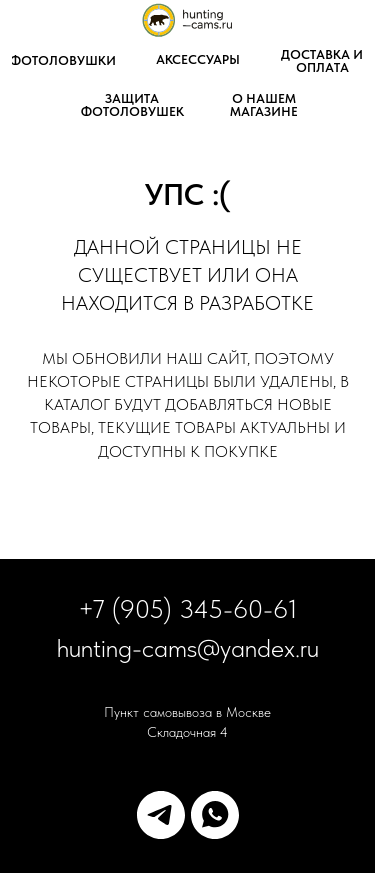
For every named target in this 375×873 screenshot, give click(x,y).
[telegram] (161, 815)
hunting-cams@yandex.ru (188, 647)
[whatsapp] (215, 815)
